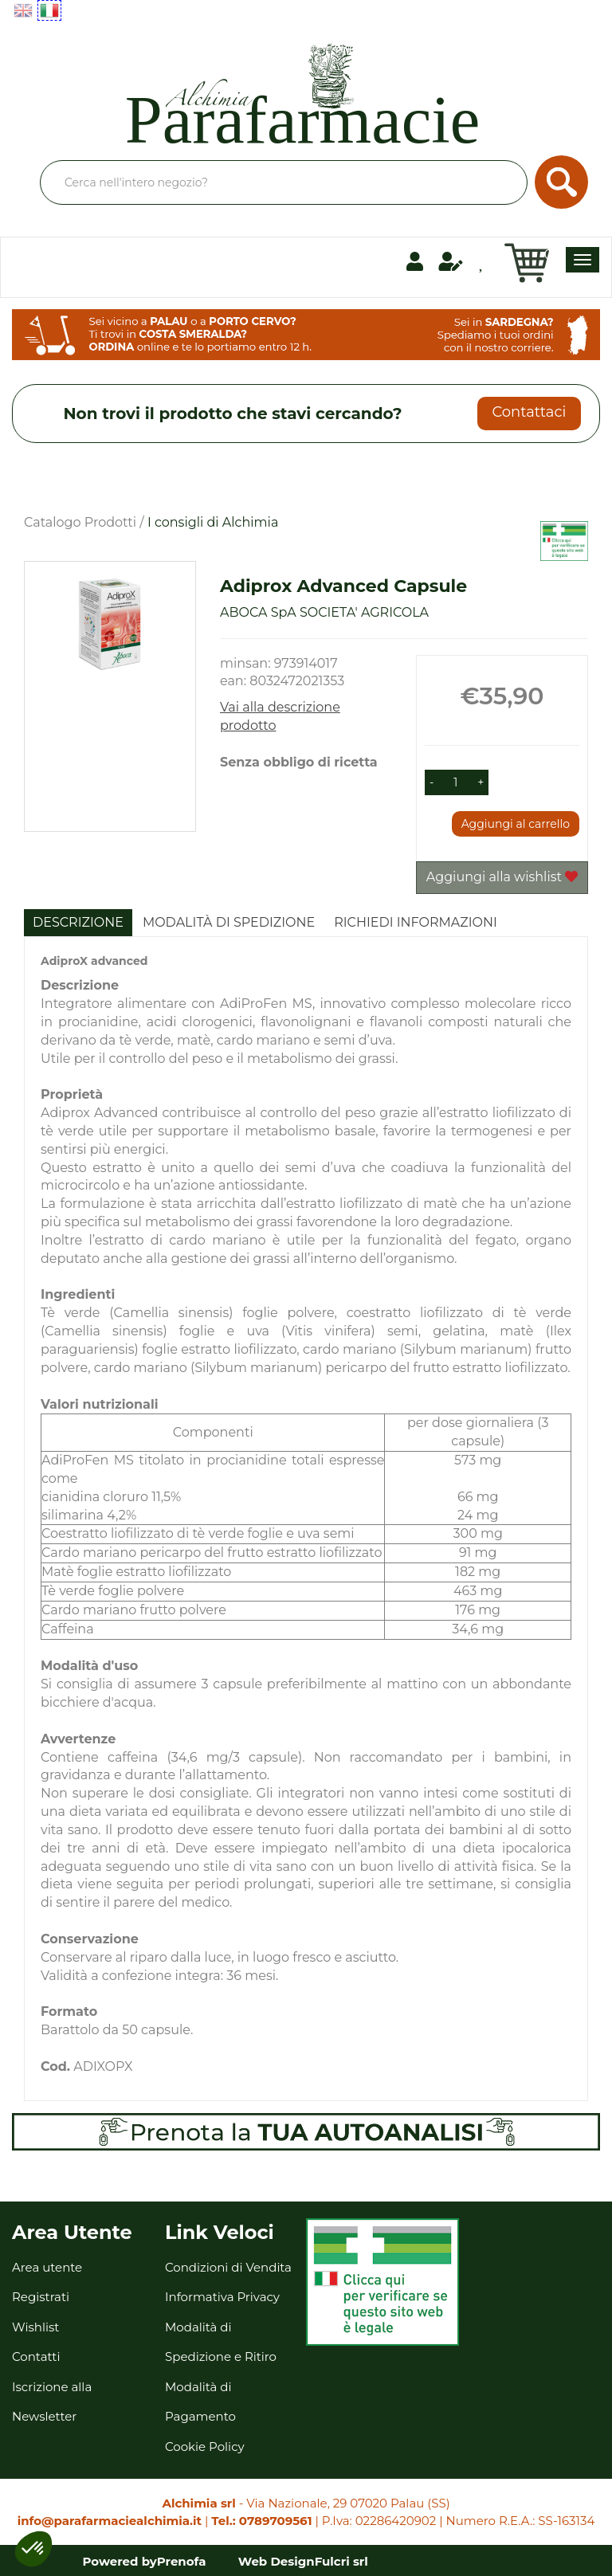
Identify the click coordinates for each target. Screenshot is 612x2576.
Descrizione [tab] (78, 922)
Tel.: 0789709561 (261, 2520)
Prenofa (181, 2561)
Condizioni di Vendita (228, 2267)
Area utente (47, 2267)
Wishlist (35, 2327)
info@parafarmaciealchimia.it (110, 2520)
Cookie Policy (205, 2446)
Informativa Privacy (222, 2296)
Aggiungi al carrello (515, 824)
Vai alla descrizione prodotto (280, 716)
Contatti (36, 2356)
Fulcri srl (341, 2561)
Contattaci (529, 412)
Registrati (40, 2296)
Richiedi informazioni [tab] (415, 922)
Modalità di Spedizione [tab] (229, 922)
